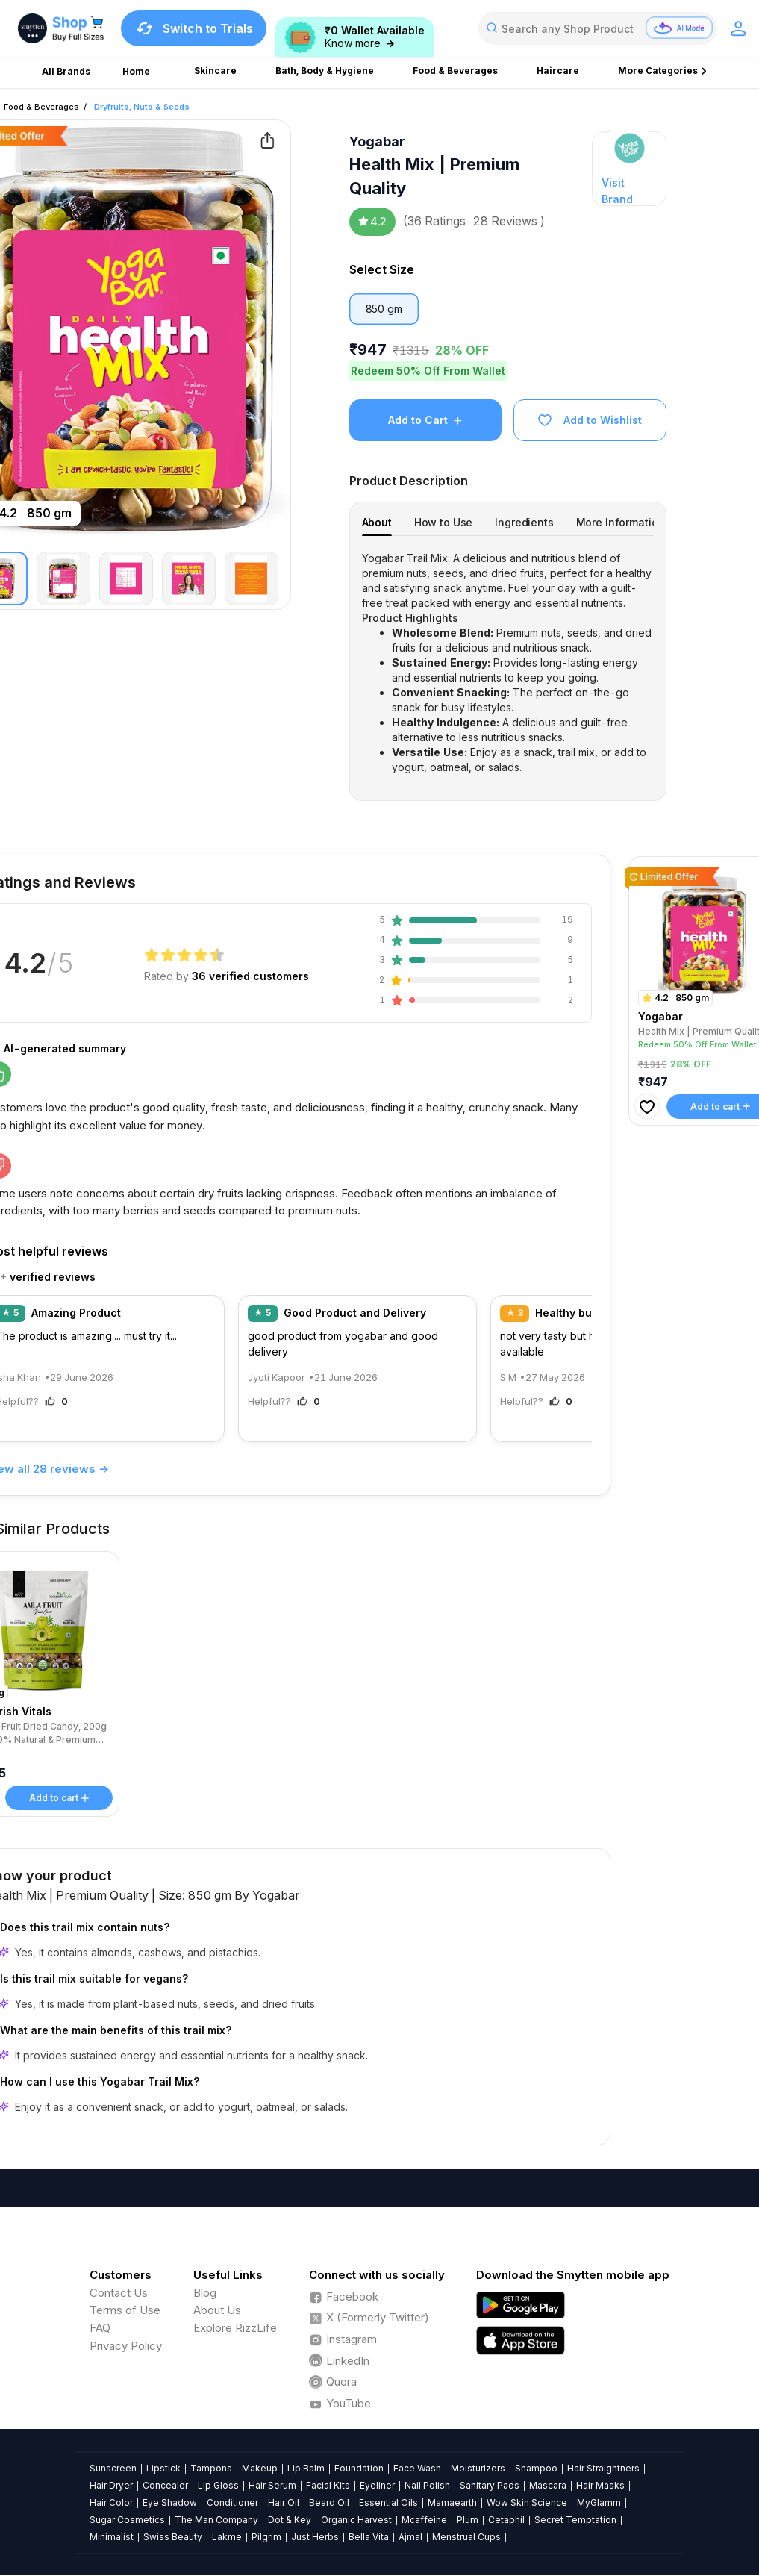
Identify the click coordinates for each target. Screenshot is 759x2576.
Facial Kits (328, 2485)
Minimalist (112, 2536)
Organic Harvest (356, 2519)
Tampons (211, 2468)
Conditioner (232, 2502)
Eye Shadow (170, 2502)
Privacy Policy (126, 2346)
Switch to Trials (193, 28)
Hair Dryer (111, 2485)
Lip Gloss (218, 2485)
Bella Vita (369, 2536)
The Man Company (216, 2519)
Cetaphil (506, 2519)
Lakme (227, 2536)
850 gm (384, 308)
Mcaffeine (424, 2519)
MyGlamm (599, 2502)
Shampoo (536, 2468)
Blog (204, 2293)
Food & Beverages (41, 107)
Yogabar (377, 141)
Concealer (165, 2485)
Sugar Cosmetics (127, 2519)
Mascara (547, 2485)
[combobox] (597, 28)
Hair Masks (600, 2485)
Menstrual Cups (466, 2536)
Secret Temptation (575, 2519)
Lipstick (163, 2468)
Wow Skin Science (527, 2502)
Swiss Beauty (172, 2536)
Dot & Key (289, 2519)
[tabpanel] (508, 663)
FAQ (100, 2328)
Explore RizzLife (235, 2328)
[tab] (377, 522)
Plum (467, 2519)
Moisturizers (478, 2468)
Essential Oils (388, 2502)
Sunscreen (113, 2468)
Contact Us (119, 2293)
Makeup (260, 2468)
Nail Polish (427, 2485)
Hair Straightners (603, 2468)
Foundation (359, 2468)
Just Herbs (315, 2536)
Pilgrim (266, 2536)
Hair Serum (272, 2485)
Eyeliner (377, 2485)
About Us (217, 2310)
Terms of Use (125, 2310)
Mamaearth (452, 2502)
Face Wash (417, 2468)
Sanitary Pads (489, 2485)
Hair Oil (283, 2502)
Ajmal (410, 2536)
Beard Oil (329, 2502)
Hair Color (111, 2502)
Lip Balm (306, 2468)
